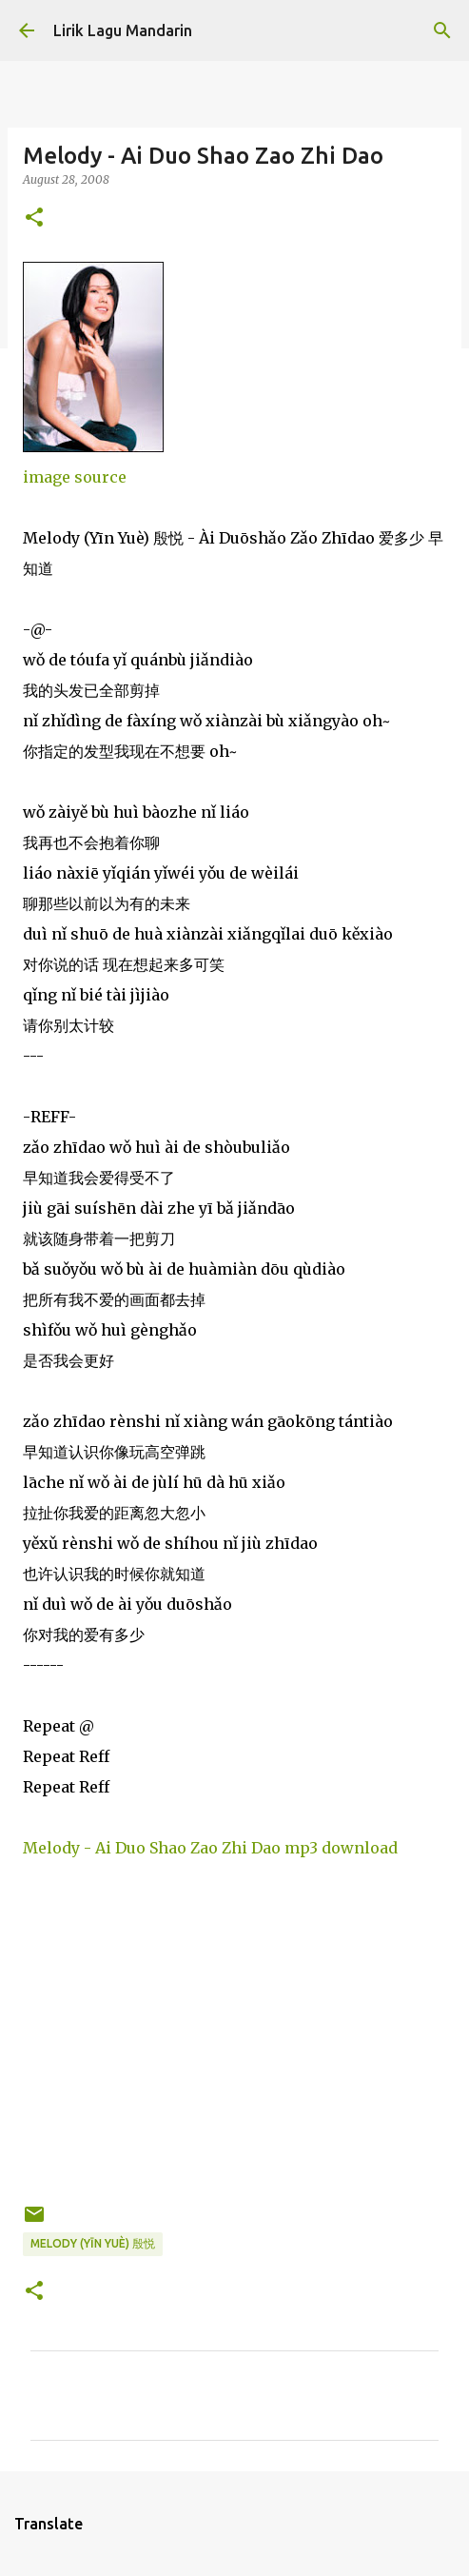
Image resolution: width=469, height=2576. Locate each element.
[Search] (442, 30)
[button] (34, 218)
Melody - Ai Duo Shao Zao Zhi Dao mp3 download (210, 1847)
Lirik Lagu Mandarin (122, 30)
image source (75, 476)
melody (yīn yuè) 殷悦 (92, 2243)
